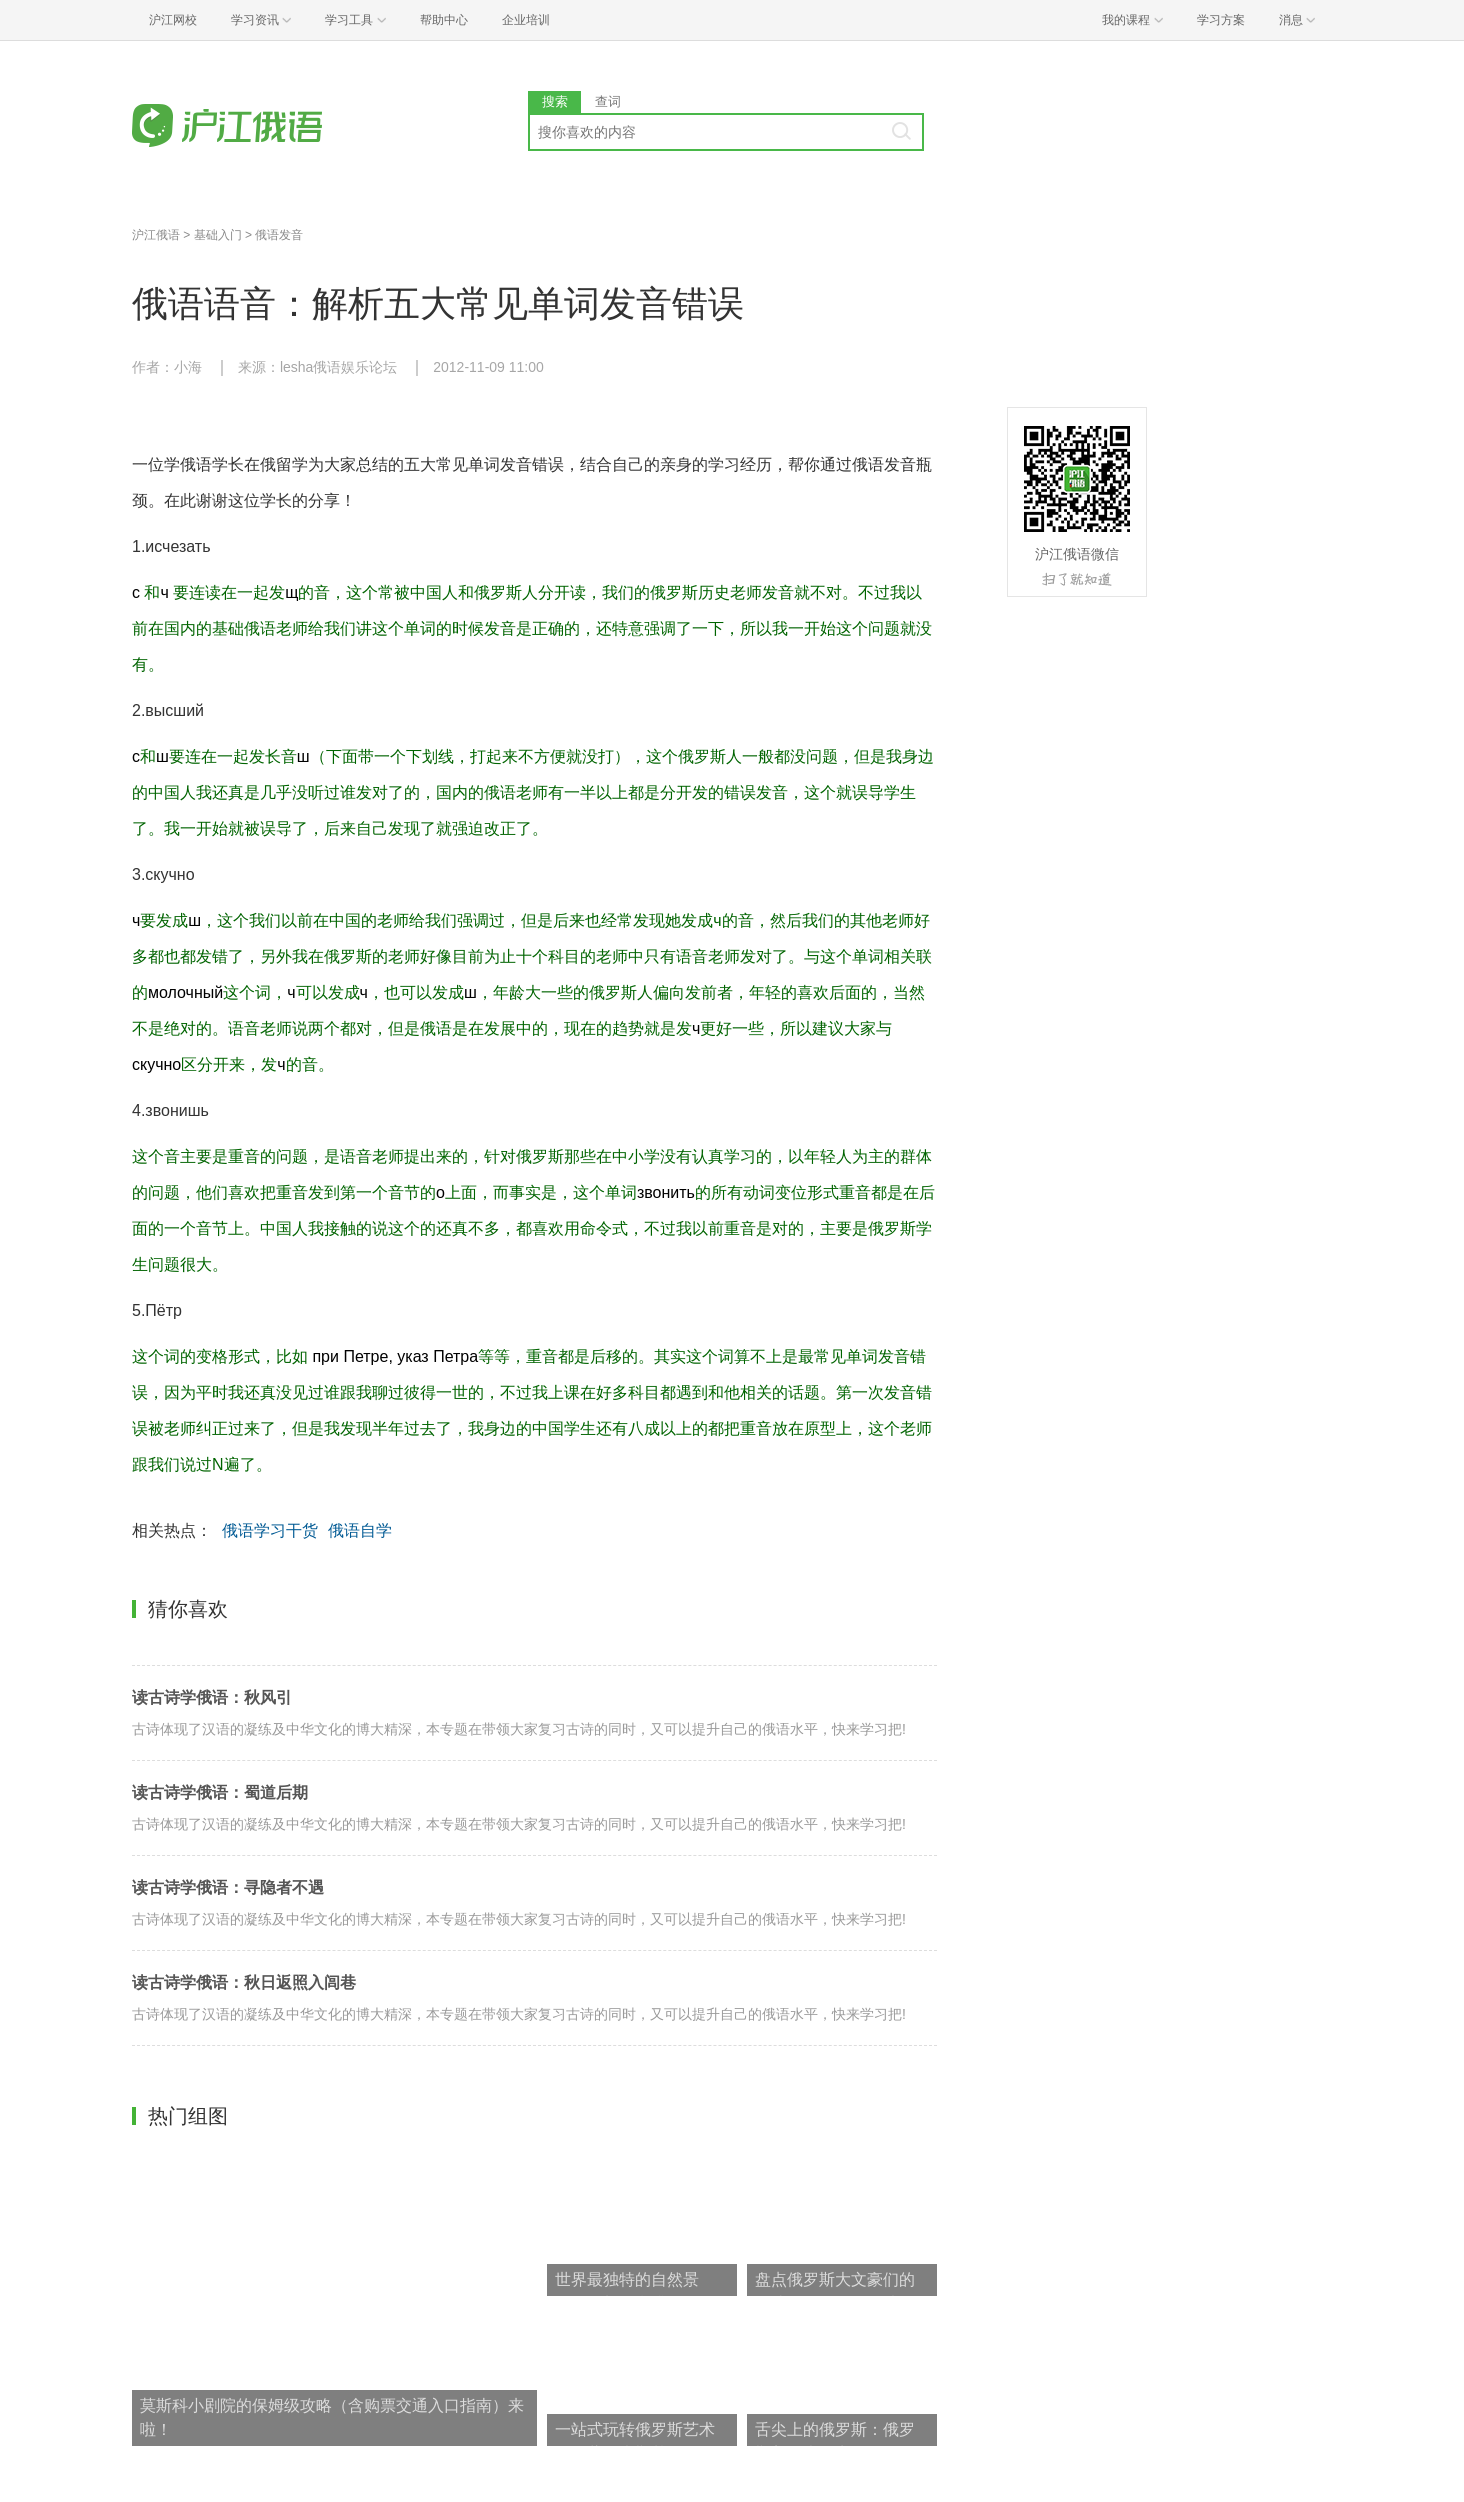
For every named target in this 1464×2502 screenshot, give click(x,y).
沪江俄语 (156, 235)
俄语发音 (279, 235)
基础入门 (218, 235)
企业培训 (526, 20)
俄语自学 (360, 1530)
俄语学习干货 (270, 1530)
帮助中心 (444, 20)
